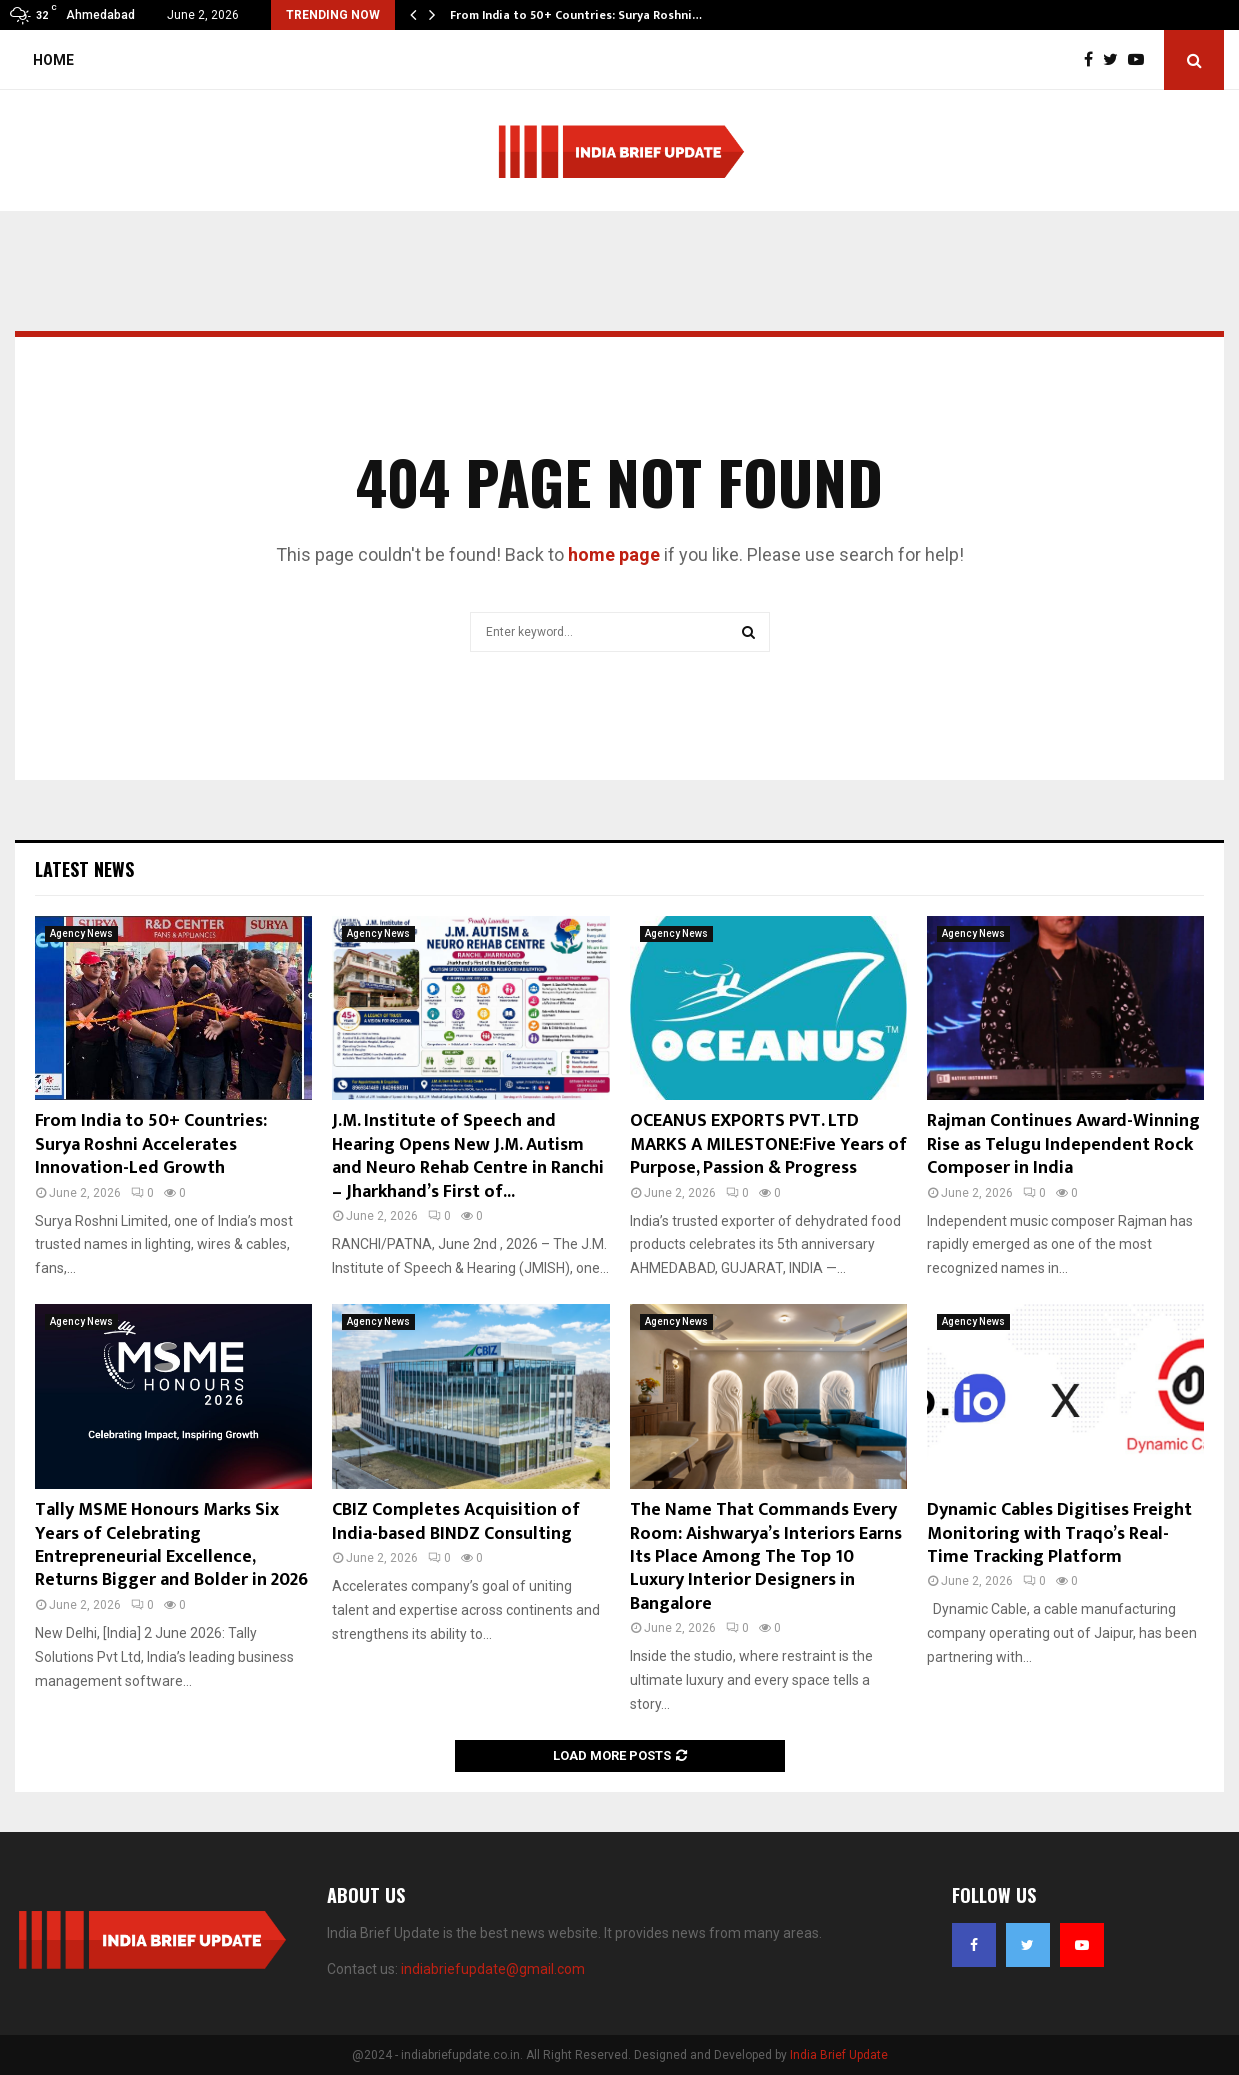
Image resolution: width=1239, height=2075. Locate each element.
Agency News (81, 933)
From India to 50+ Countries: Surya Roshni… (576, 15)
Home (53, 60)
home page (614, 554)
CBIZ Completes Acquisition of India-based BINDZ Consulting (456, 1521)
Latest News (84, 869)
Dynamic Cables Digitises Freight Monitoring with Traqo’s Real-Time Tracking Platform (1059, 1533)
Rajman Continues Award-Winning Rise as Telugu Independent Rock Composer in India (1063, 1144)
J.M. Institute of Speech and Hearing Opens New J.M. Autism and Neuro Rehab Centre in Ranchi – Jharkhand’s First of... (468, 1156)
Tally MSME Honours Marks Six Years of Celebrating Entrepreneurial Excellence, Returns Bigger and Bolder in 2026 (171, 1545)
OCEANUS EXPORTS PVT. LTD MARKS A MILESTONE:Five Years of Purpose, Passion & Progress (768, 1144)
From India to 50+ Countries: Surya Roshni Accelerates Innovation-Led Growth (151, 1144)
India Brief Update (839, 2055)
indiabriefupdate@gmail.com (493, 1969)
